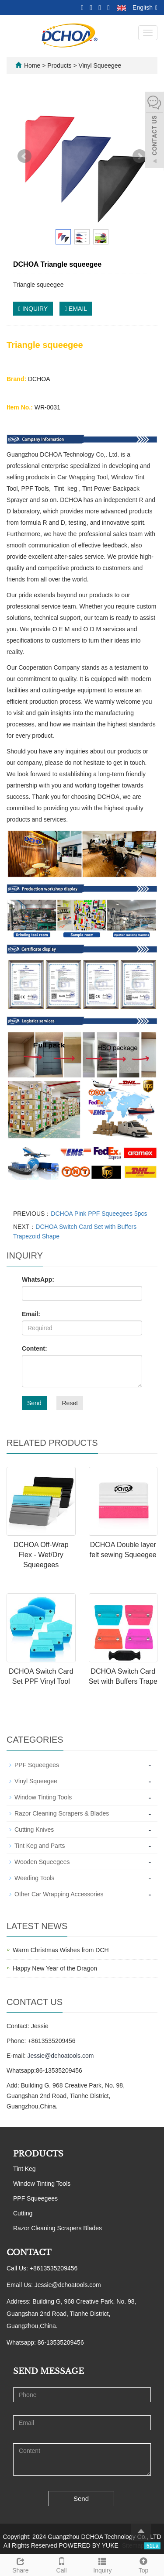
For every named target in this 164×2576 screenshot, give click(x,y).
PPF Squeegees (36, 1764)
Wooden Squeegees (42, 1861)
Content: (34, 1348)
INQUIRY (33, 308)
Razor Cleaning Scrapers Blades (57, 2228)
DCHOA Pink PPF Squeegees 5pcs (99, 1213)
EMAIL (76, 308)
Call (61, 2564)
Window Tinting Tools (43, 1797)
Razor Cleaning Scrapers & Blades (61, 1813)
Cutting (22, 2213)
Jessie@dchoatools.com (60, 2055)
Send (34, 1403)
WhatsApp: (38, 1279)
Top (143, 2564)
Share (20, 2564)
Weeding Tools (34, 1877)
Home (32, 65)
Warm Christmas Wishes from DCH (61, 1950)
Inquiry (102, 2564)
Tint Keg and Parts (39, 1845)
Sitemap (133, 2545)
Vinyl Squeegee (99, 65)
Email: (31, 1313)
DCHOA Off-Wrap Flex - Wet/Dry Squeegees (41, 1554)
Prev (24, 156)
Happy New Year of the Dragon (55, 1968)
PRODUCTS (38, 2154)
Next (140, 156)
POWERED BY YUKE (89, 2545)
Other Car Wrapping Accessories (59, 1894)
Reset (70, 1403)
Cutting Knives (34, 1829)
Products (60, 65)
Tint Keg (24, 2168)
